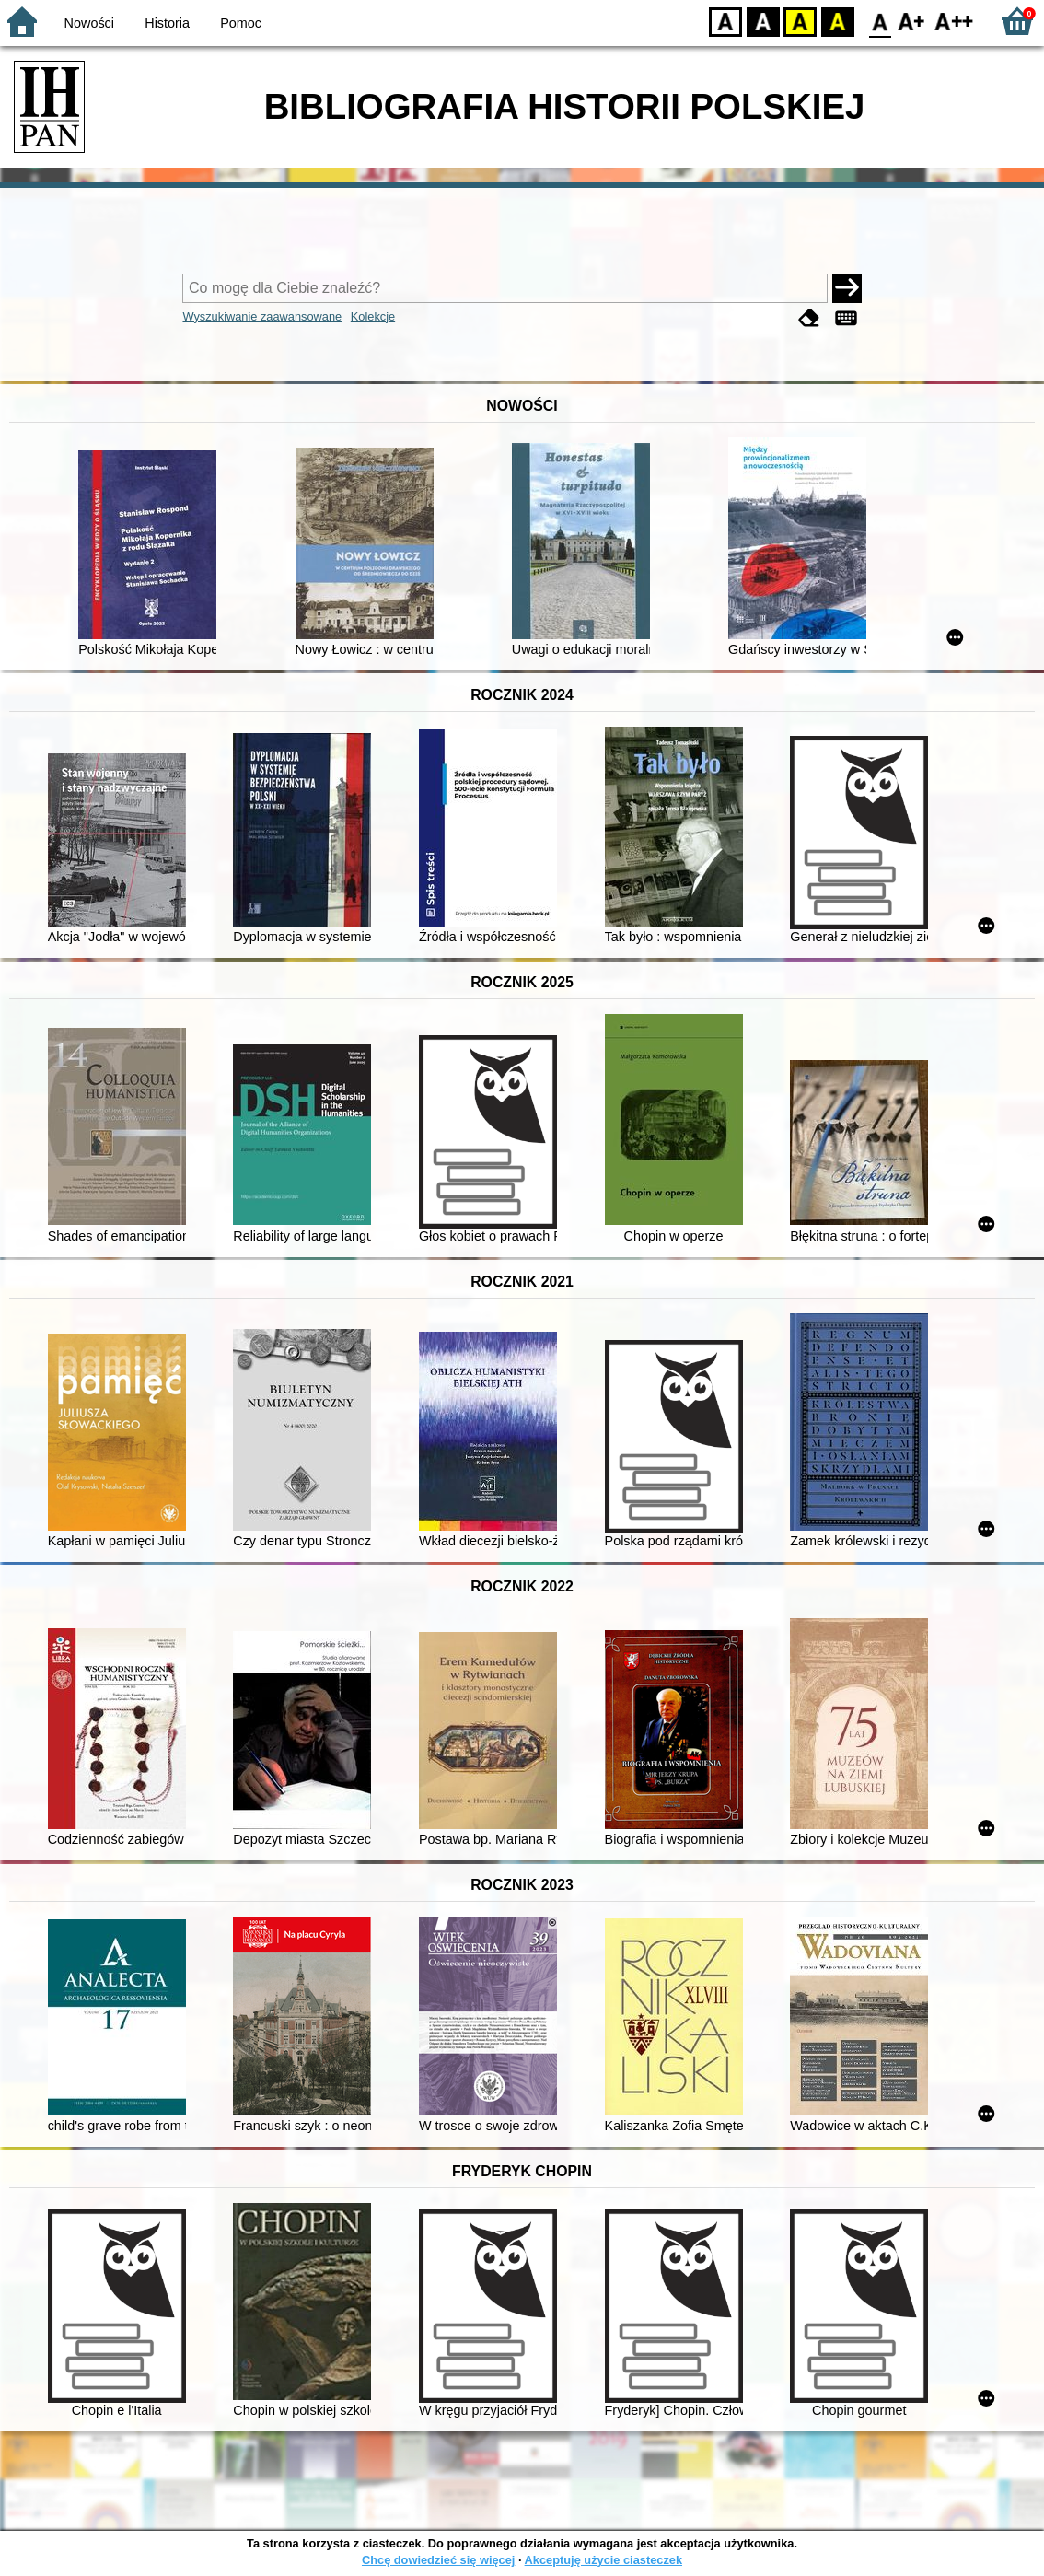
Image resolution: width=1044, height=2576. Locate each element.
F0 (879, 21)
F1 (912, 21)
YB (799, 21)
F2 (954, 21)
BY (837, 21)
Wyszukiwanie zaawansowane (262, 316)
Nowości (89, 23)
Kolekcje (373, 316)
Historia (167, 23)
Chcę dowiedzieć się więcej (438, 2560)
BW (763, 21)
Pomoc (240, 23)
